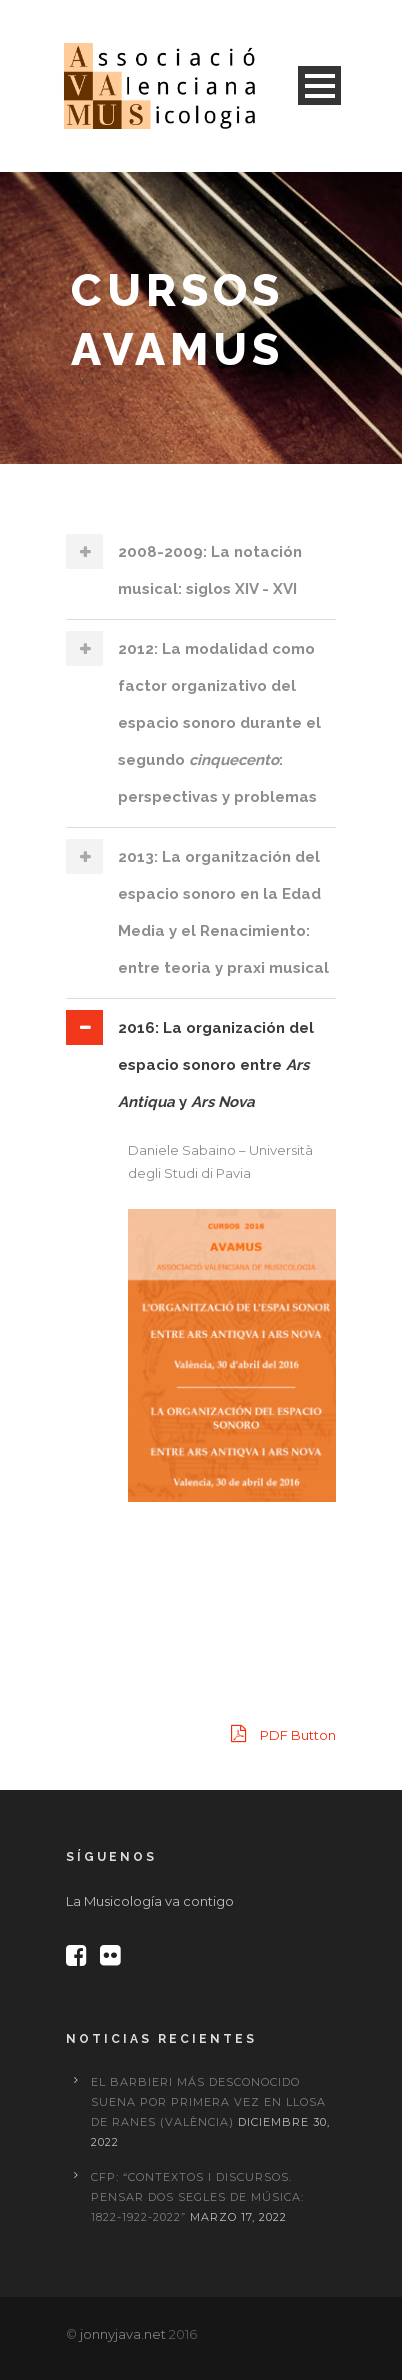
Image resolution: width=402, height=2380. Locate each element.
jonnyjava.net (123, 2334)
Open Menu (319, 85)
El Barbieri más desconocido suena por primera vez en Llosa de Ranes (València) (208, 2102)
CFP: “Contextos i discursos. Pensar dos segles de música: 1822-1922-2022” (197, 2197)
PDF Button (283, 1733)
